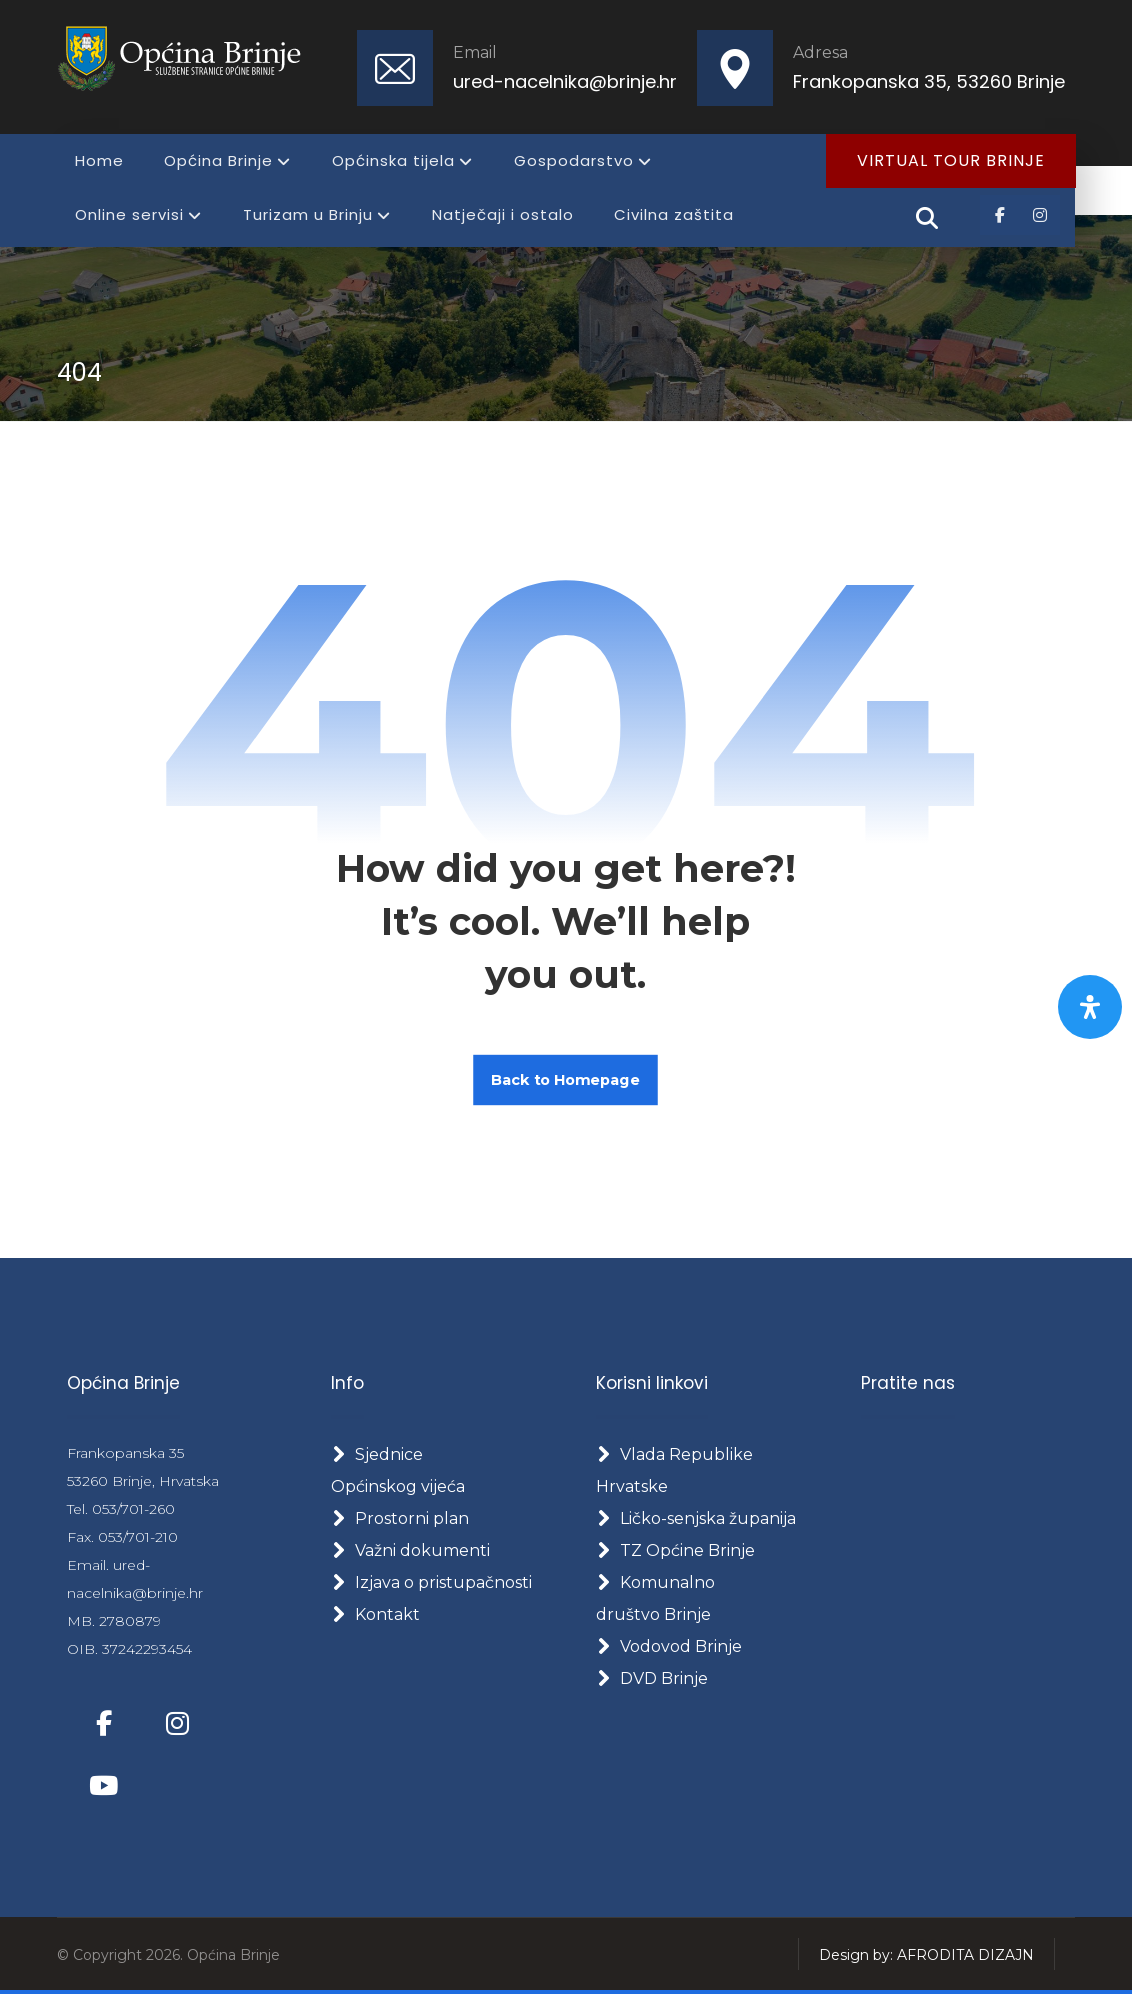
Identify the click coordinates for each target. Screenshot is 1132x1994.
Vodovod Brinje (669, 1646)
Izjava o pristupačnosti (431, 1582)
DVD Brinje (652, 1678)
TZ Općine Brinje (675, 1550)
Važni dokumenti (410, 1550)
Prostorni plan (400, 1518)
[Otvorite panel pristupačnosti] (1090, 1007)
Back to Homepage (566, 1079)
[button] (1000, 215)
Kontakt (375, 1614)
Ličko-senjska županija (696, 1518)
